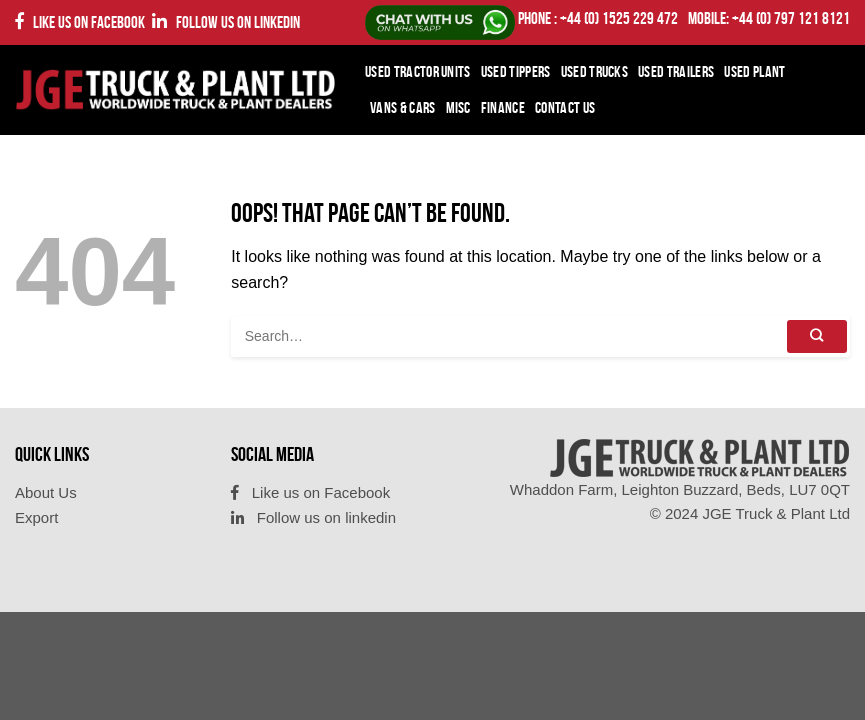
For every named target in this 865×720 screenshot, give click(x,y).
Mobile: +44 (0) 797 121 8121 (769, 18)
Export (36, 517)
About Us (46, 492)
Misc (458, 107)
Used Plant (754, 71)
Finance (503, 107)
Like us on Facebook (80, 21)
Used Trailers (676, 71)
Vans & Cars (403, 107)
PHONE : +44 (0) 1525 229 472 (598, 18)
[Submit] (817, 336)
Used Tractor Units (418, 71)
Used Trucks (595, 71)
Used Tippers (516, 71)
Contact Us (565, 107)
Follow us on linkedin (226, 21)
